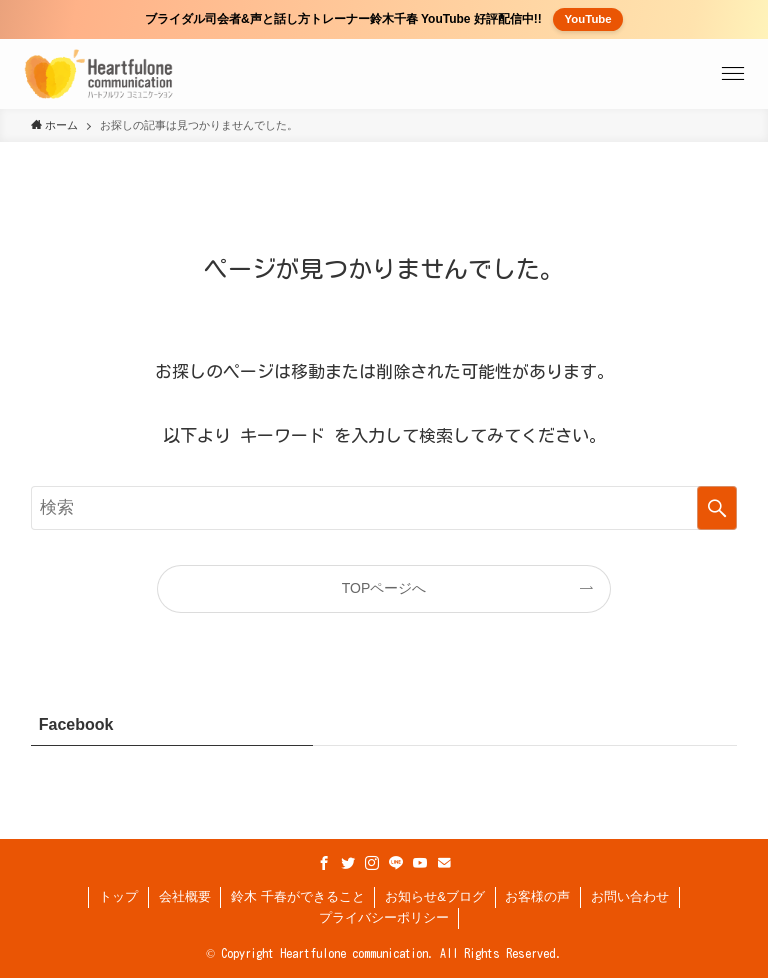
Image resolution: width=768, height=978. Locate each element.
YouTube (588, 19)
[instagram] (372, 863)
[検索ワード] (384, 508)
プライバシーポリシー (384, 917)
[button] (733, 74)
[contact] (444, 863)
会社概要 (185, 896)
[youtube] (420, 863)
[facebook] (324, 863)
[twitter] (348, 863)
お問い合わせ (630, 896)
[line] (396, 863)
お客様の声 (537, 896)
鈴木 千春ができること (298, 896)
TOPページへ (384, 588)
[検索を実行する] (717, 508)
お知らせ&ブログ (435, 896)
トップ (118, 896)
